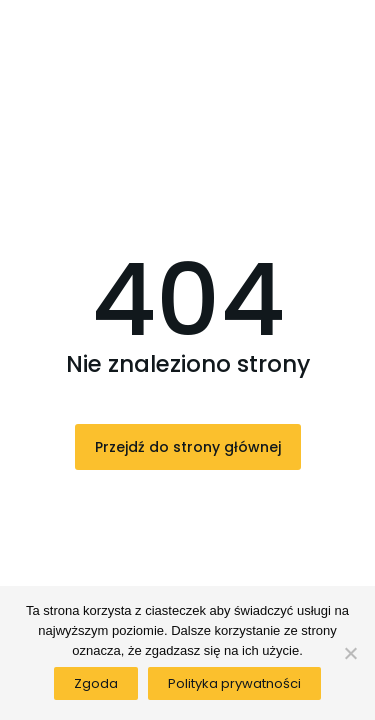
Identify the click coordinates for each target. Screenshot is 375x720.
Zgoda (96, 683)
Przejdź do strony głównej (188, 447)
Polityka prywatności (234, 683)
